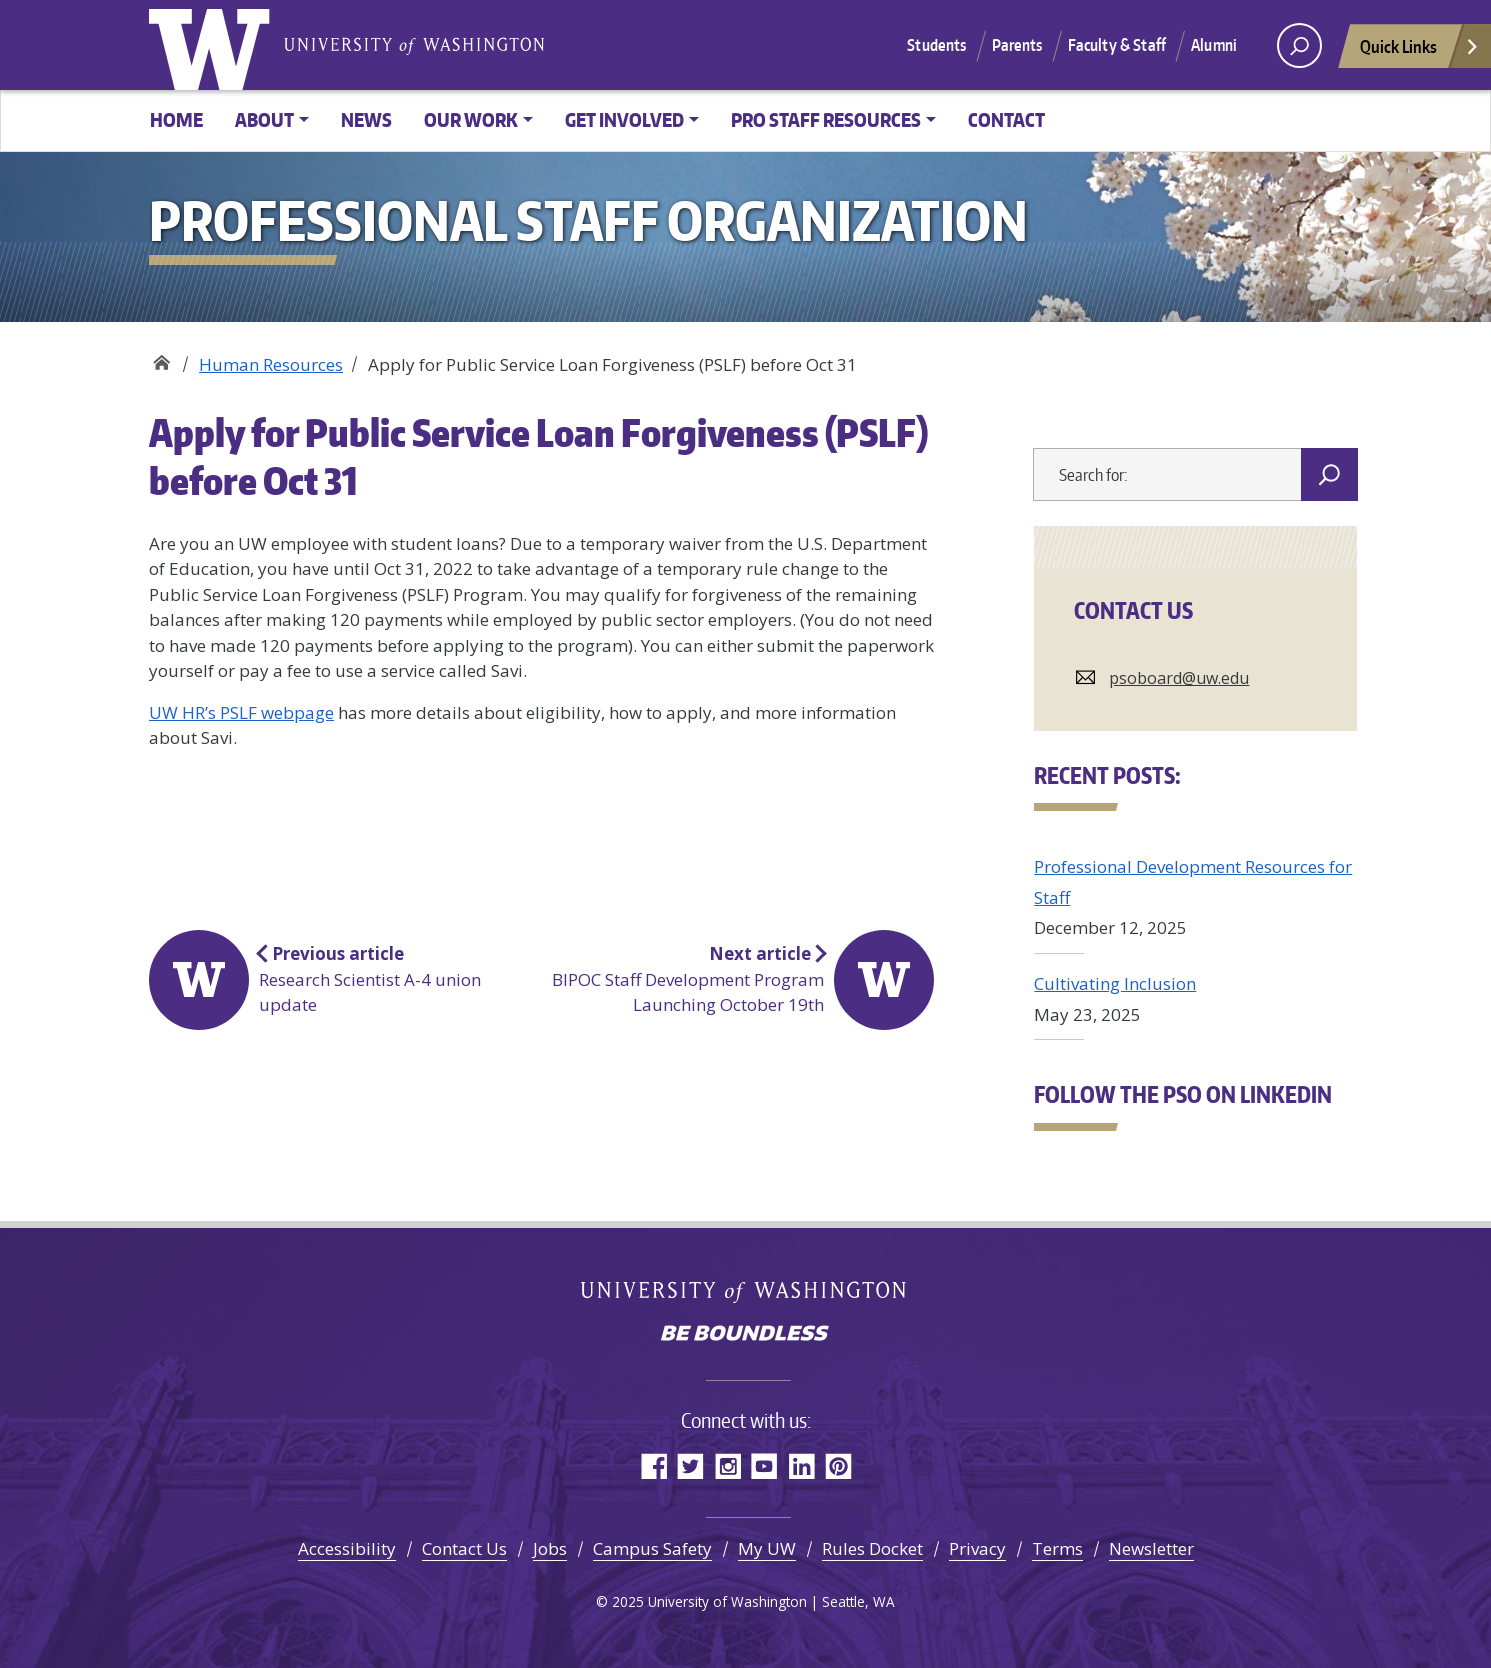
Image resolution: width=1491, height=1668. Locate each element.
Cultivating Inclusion (1115, 983)
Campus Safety (652, 1548)
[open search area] (1299, 45)
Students (936, 45)
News (366, 119)
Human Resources (271, 364)
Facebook (653, 1465)
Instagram (727, 1465)
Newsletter (1151, 1548)
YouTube (764, 1465)
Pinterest (838, 1465)
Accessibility (347, 1548)
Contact (1006, 119)
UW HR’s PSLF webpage (241, 712)
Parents (1017, 45)
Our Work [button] (471, 119)
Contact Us (464, 1548)
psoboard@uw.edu (1179, 678)
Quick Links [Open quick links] (1420, 51)
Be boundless (746, 1335)
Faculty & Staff (1117, 45)
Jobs (550, 1548)
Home (176, 119)
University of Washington (214, 45)
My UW (767, 1548)
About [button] (264, 119)
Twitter (690, 1465)
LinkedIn (801, 1465)
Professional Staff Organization (161, 357)
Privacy (977, 1548)
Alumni (1214, 45)
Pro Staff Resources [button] (826, 119)
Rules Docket (872, 1548)
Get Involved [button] (624, 119)
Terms (1057, 1548)
